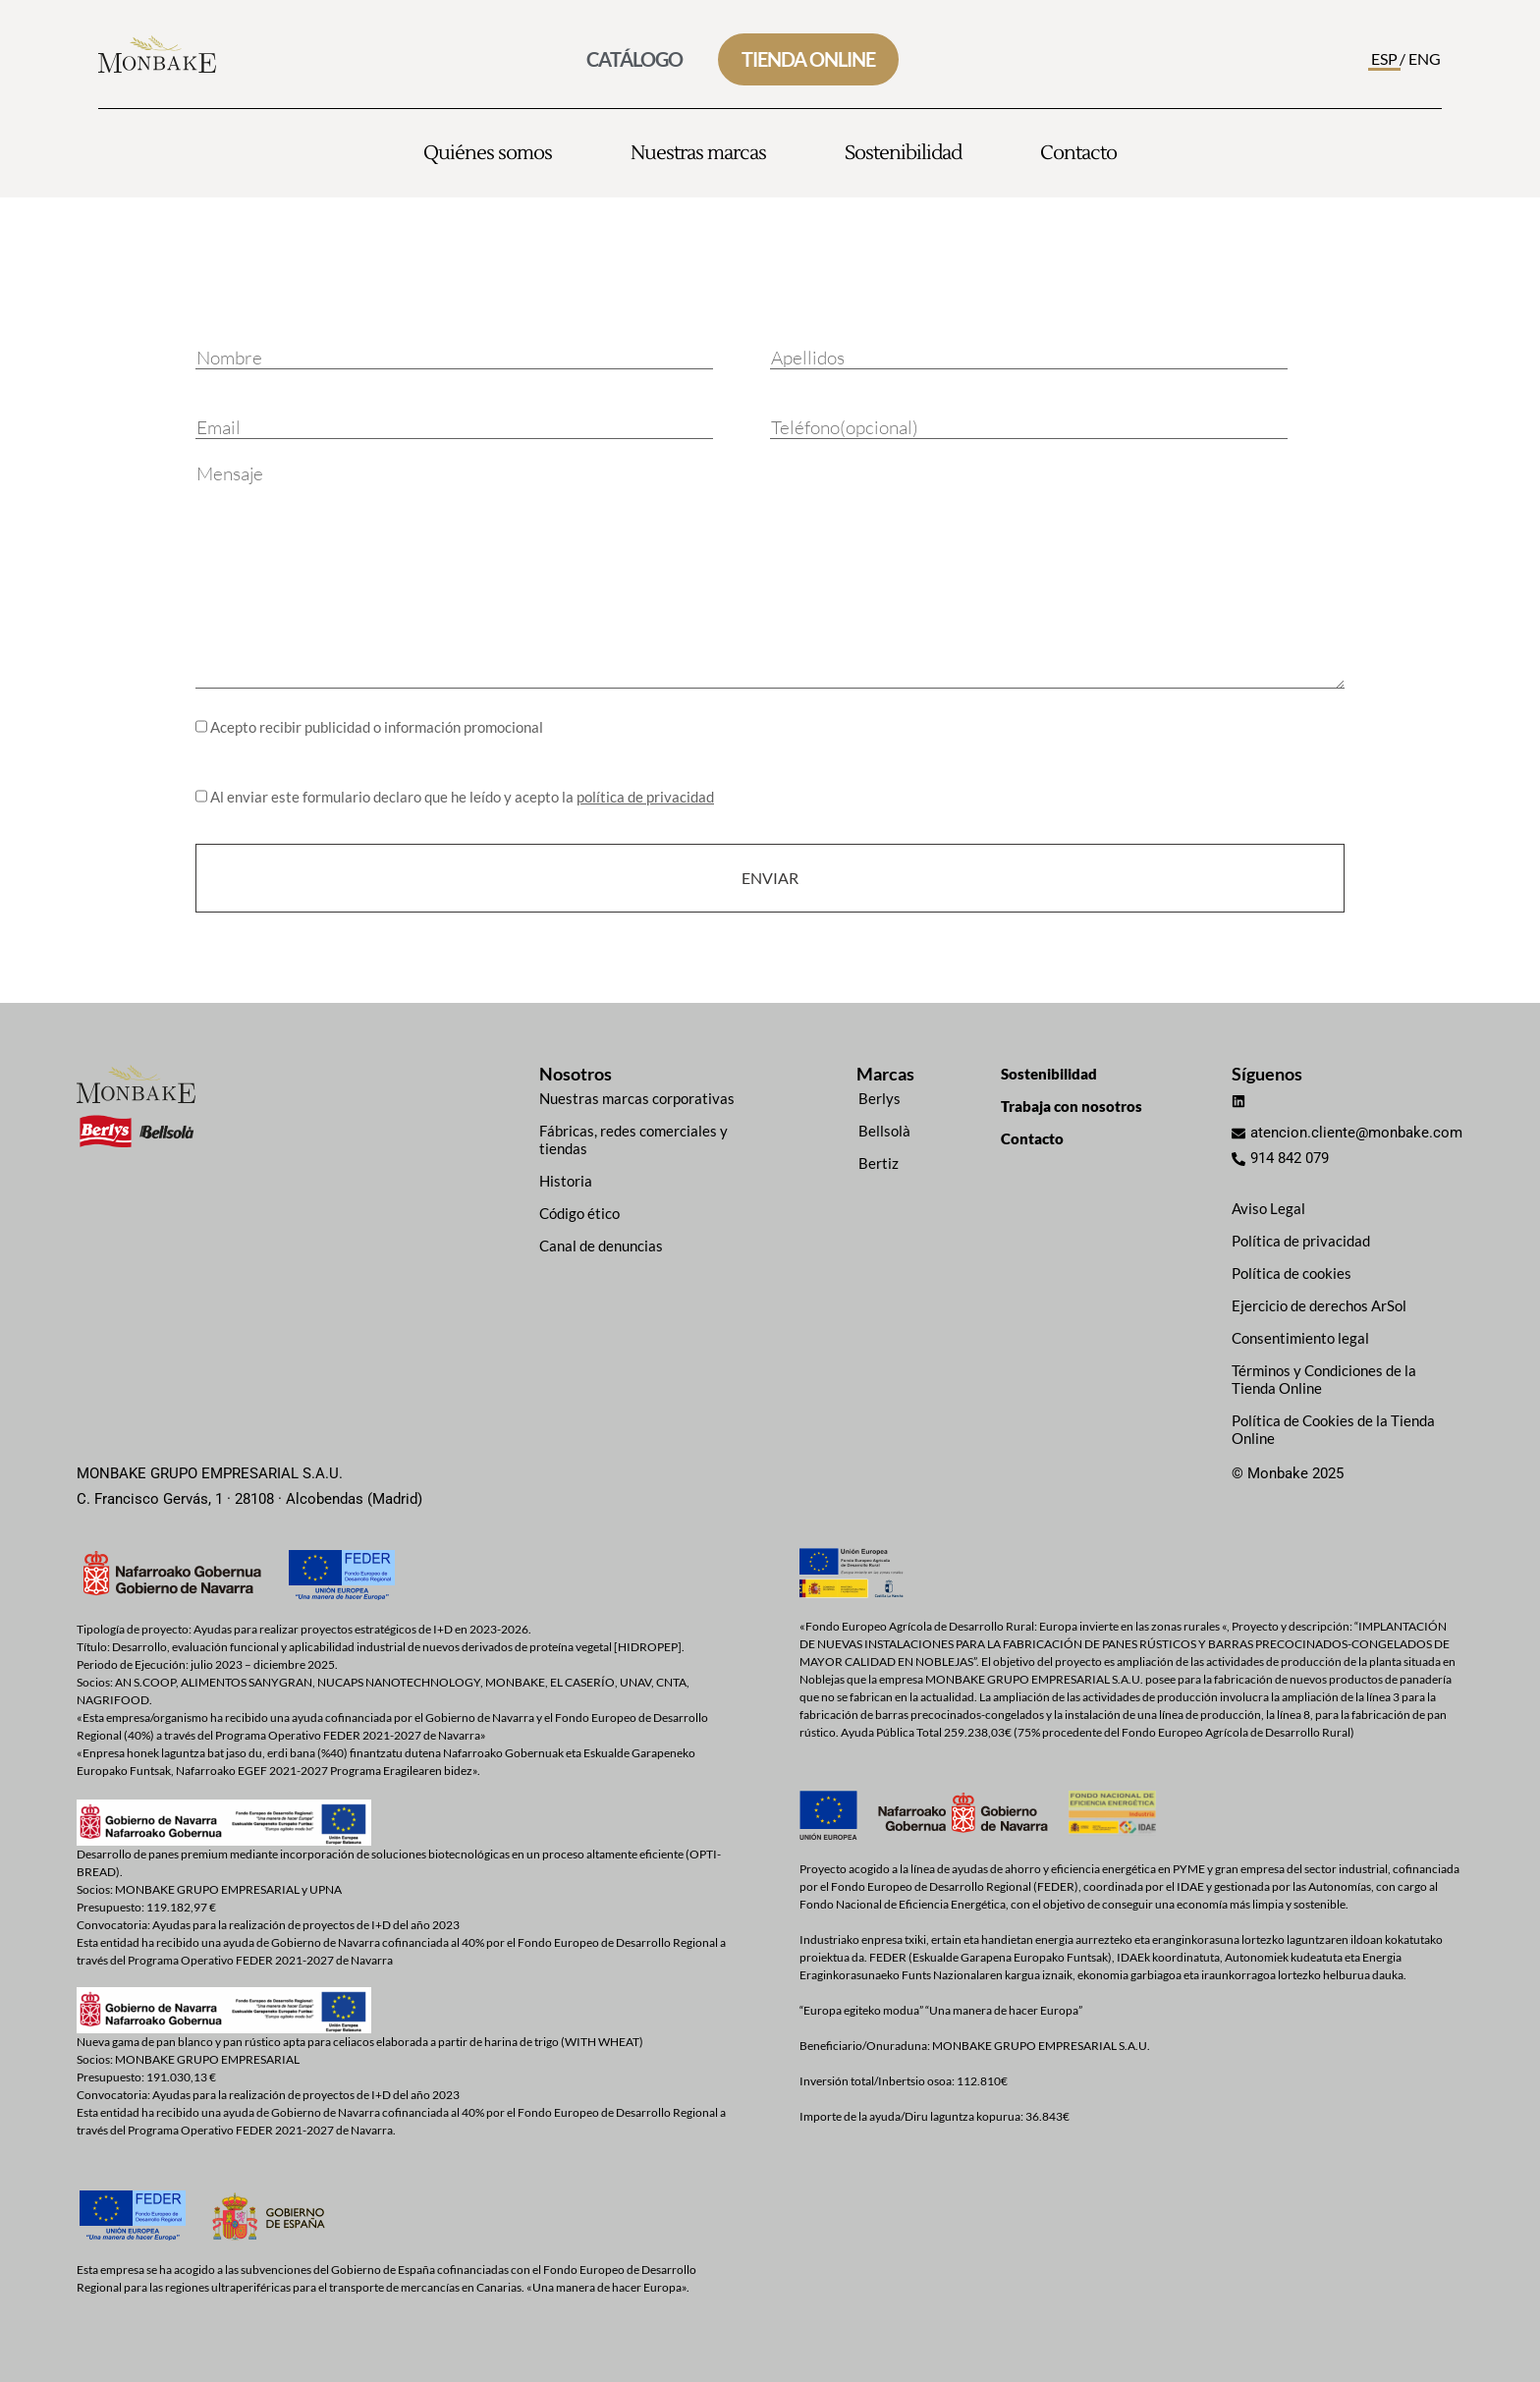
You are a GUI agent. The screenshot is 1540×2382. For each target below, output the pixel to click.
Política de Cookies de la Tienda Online (1333, 1429)
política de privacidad (645, 796)
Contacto (1078, 153)
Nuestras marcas (698, 153)
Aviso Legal (1268, 1208)
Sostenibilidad (903, 153)
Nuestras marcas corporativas (637, 1098)
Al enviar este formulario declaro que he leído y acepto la (462, 796)
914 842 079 (1289, 1158)
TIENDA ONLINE (808, 59)
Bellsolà (884, 1130)
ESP (1384, 58)
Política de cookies (1291, 1273)
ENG (1424, 58)
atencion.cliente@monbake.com (1356, 1132)
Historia (565, 1181)
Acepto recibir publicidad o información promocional (376, 727)
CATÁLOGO (634, 59)
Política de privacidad (1301, 1240)
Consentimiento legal (1300, 1338)
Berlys (879, 1098)
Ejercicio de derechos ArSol (1319, 1305)
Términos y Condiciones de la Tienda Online (1324, 1379)
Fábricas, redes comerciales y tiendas (633, 1139)
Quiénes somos (487, 153)
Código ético (579, 1213)
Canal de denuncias (601, 1245)
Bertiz (878, 1163)
